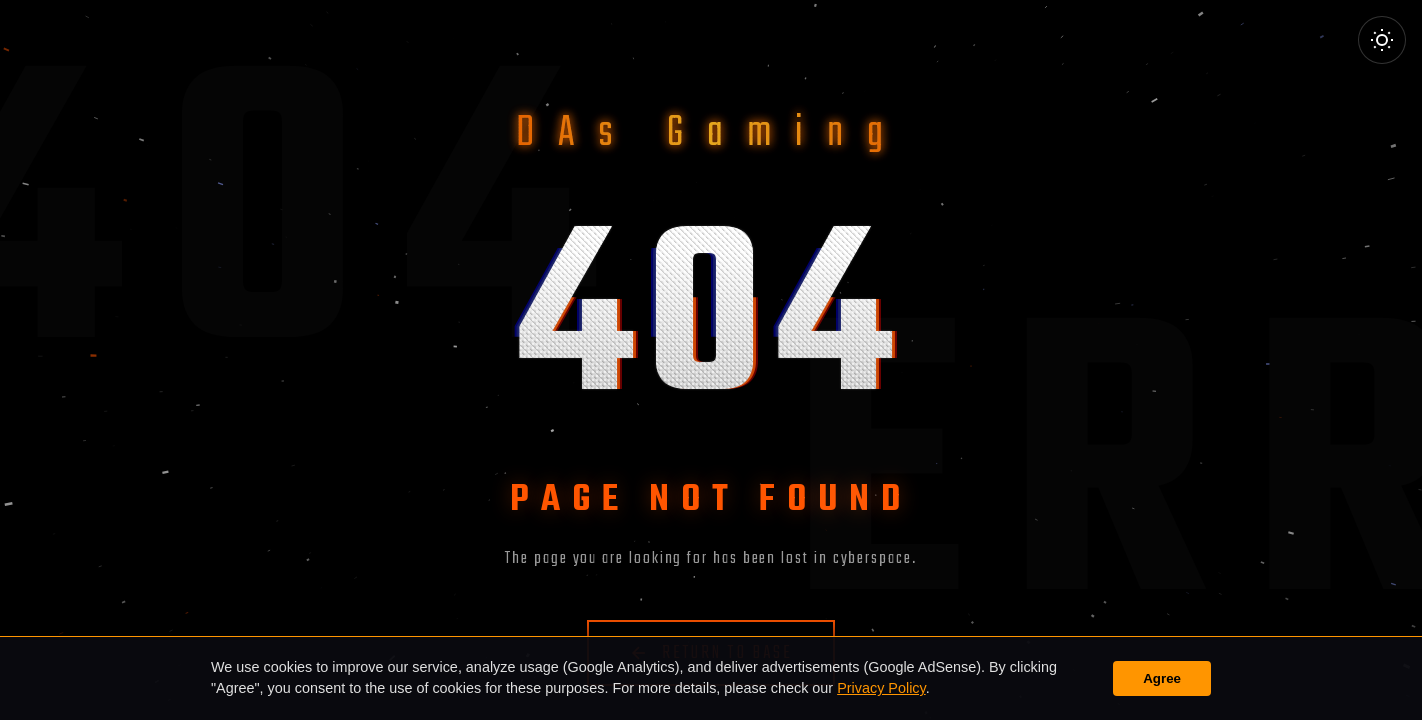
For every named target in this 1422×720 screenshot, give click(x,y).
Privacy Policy (881, 688)
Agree (1162, 678)
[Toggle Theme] (1382, 40)
